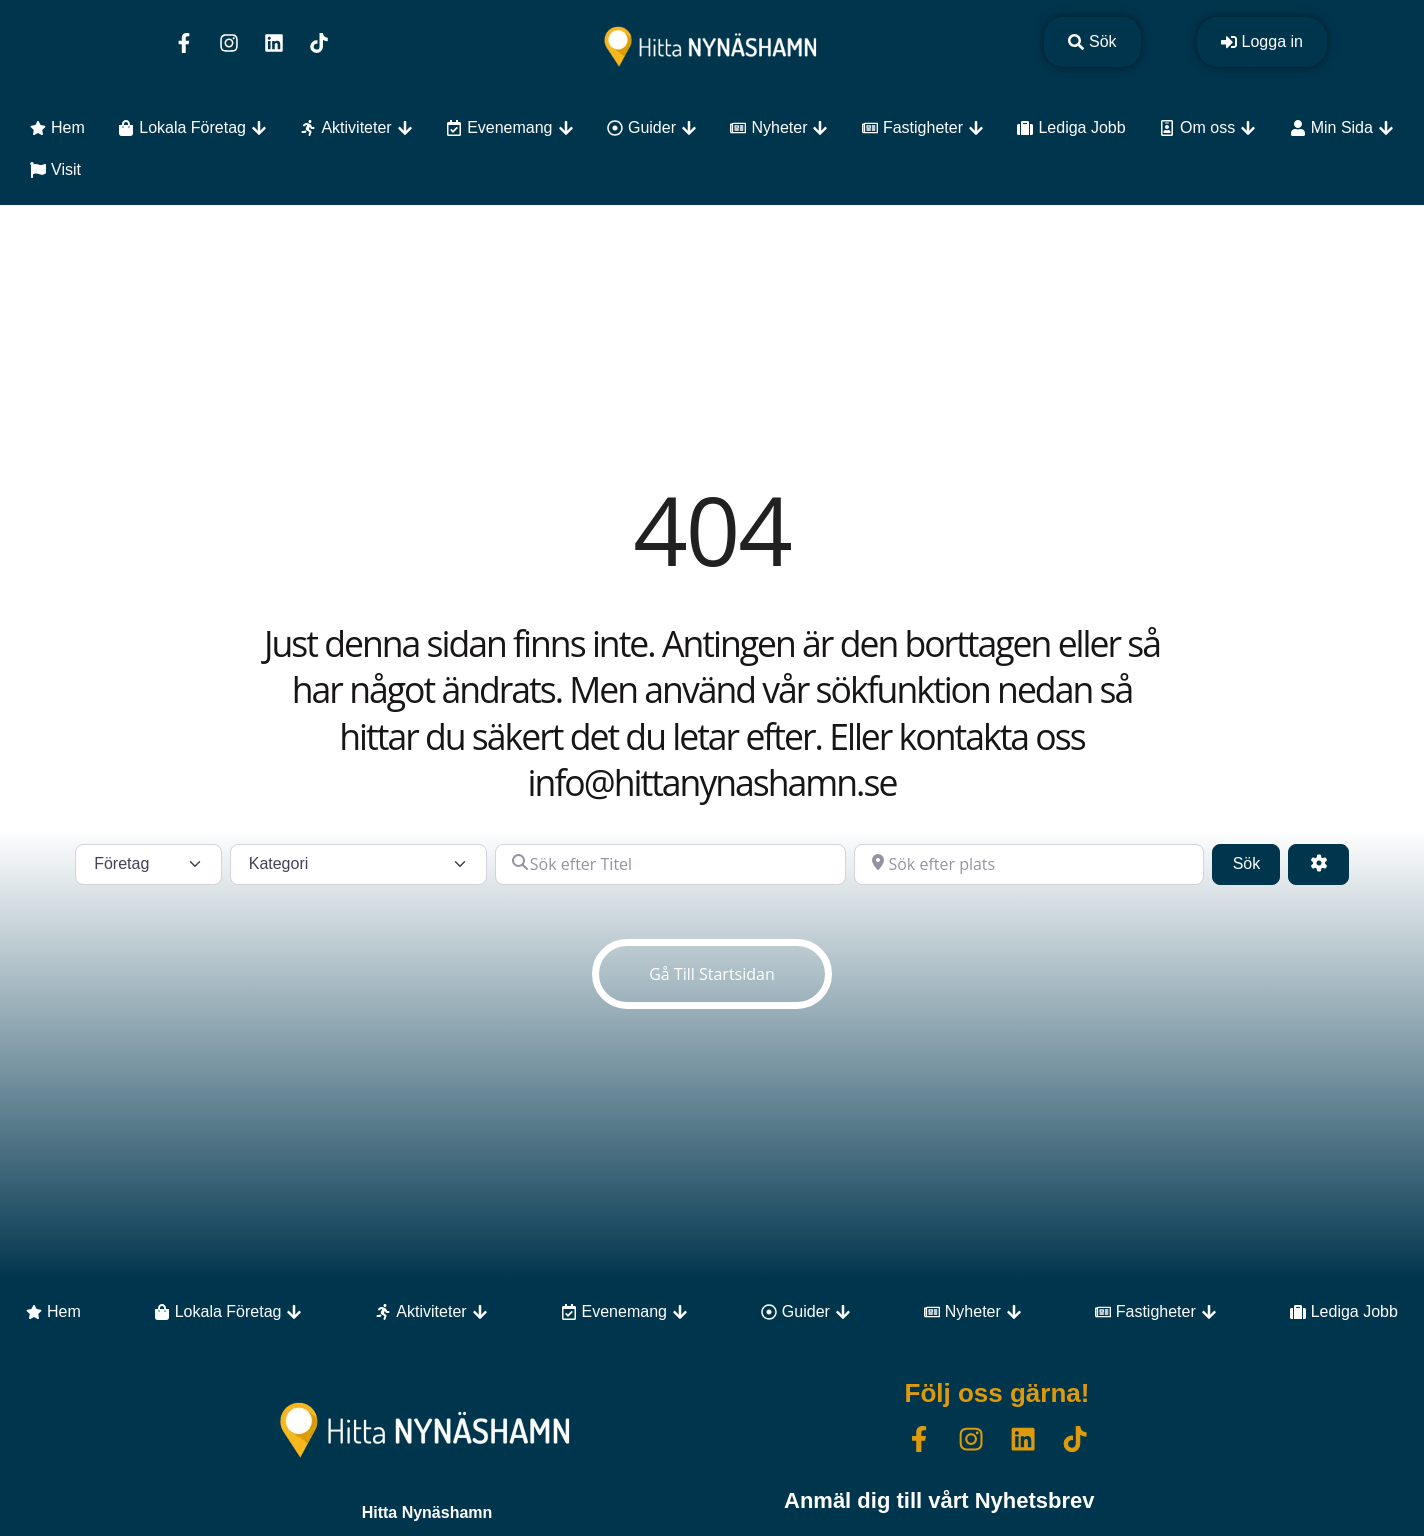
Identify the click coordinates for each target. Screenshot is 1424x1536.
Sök (1257, 861)
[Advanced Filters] (1318, 864)
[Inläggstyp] (148, 864)
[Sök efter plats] (1029, 864)
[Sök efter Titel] (670, 864)
